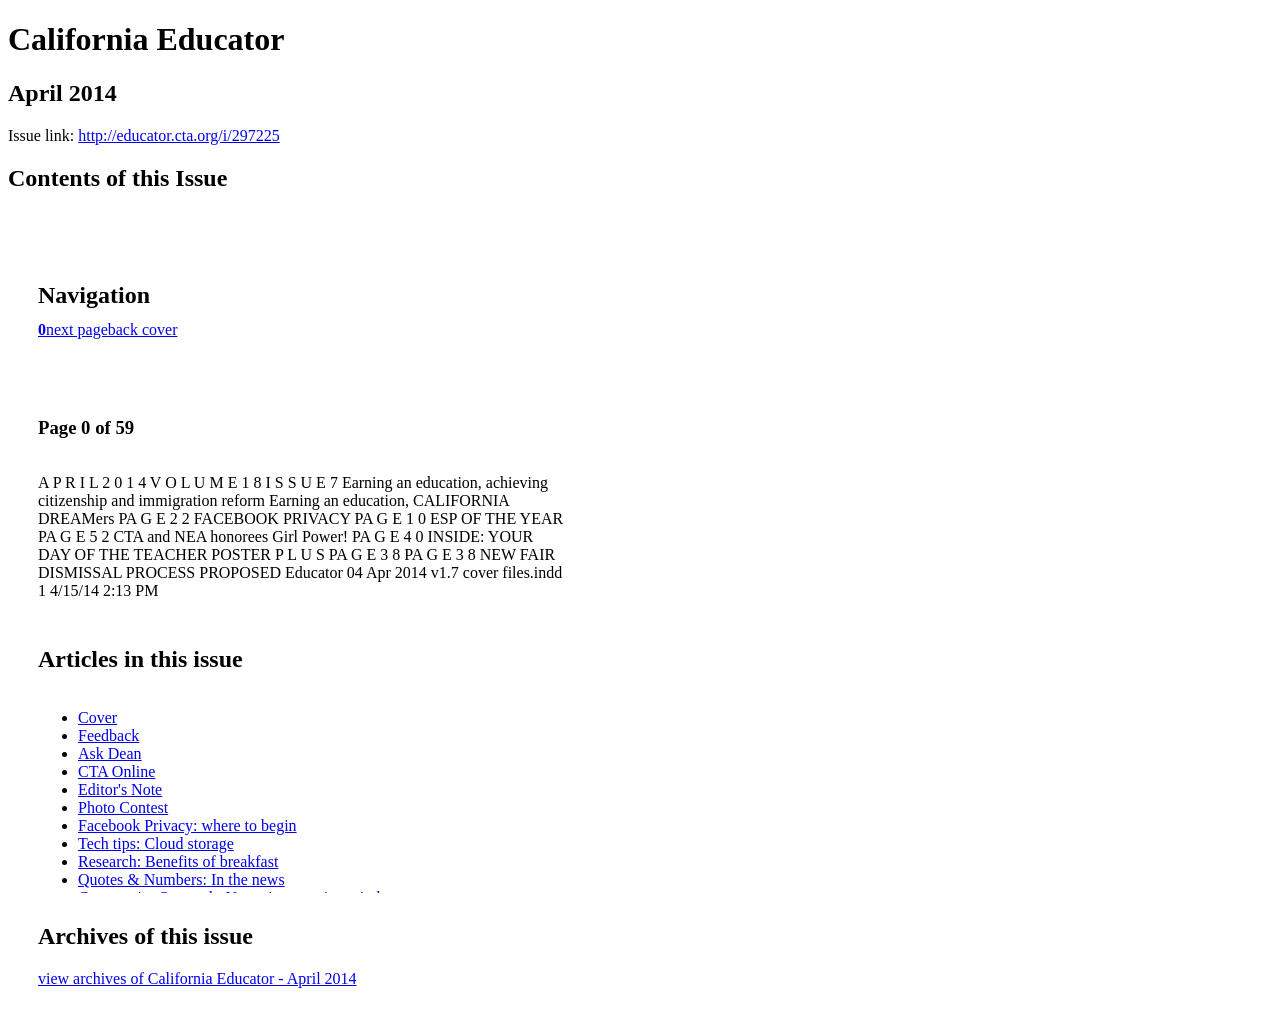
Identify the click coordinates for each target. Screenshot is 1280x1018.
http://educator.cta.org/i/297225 (178, 135)
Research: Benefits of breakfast (178, 861)
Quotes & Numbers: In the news (181, 879)
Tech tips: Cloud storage (156, 843)
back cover (143, 329)
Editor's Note (120, 789)
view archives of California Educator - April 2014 (197, 978)
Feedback (108, 735)
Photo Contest (123, 807)
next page (77, 329)
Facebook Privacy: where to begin (187, 825)
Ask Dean (110, 753)
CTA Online (116, 771)
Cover (97, 717)
